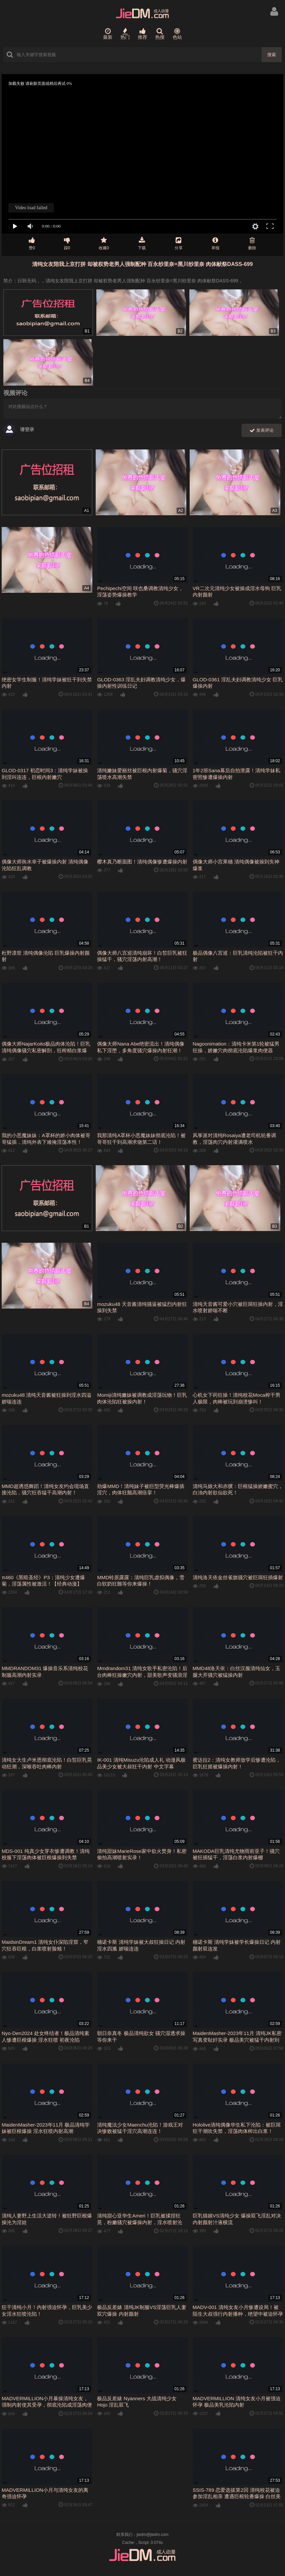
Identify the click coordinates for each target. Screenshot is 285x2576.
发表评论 (262, 430)
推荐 (142, 34)
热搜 (160, 34)
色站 (177, 34)
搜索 (271, 54)
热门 (125, 34)
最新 (107, 34)
